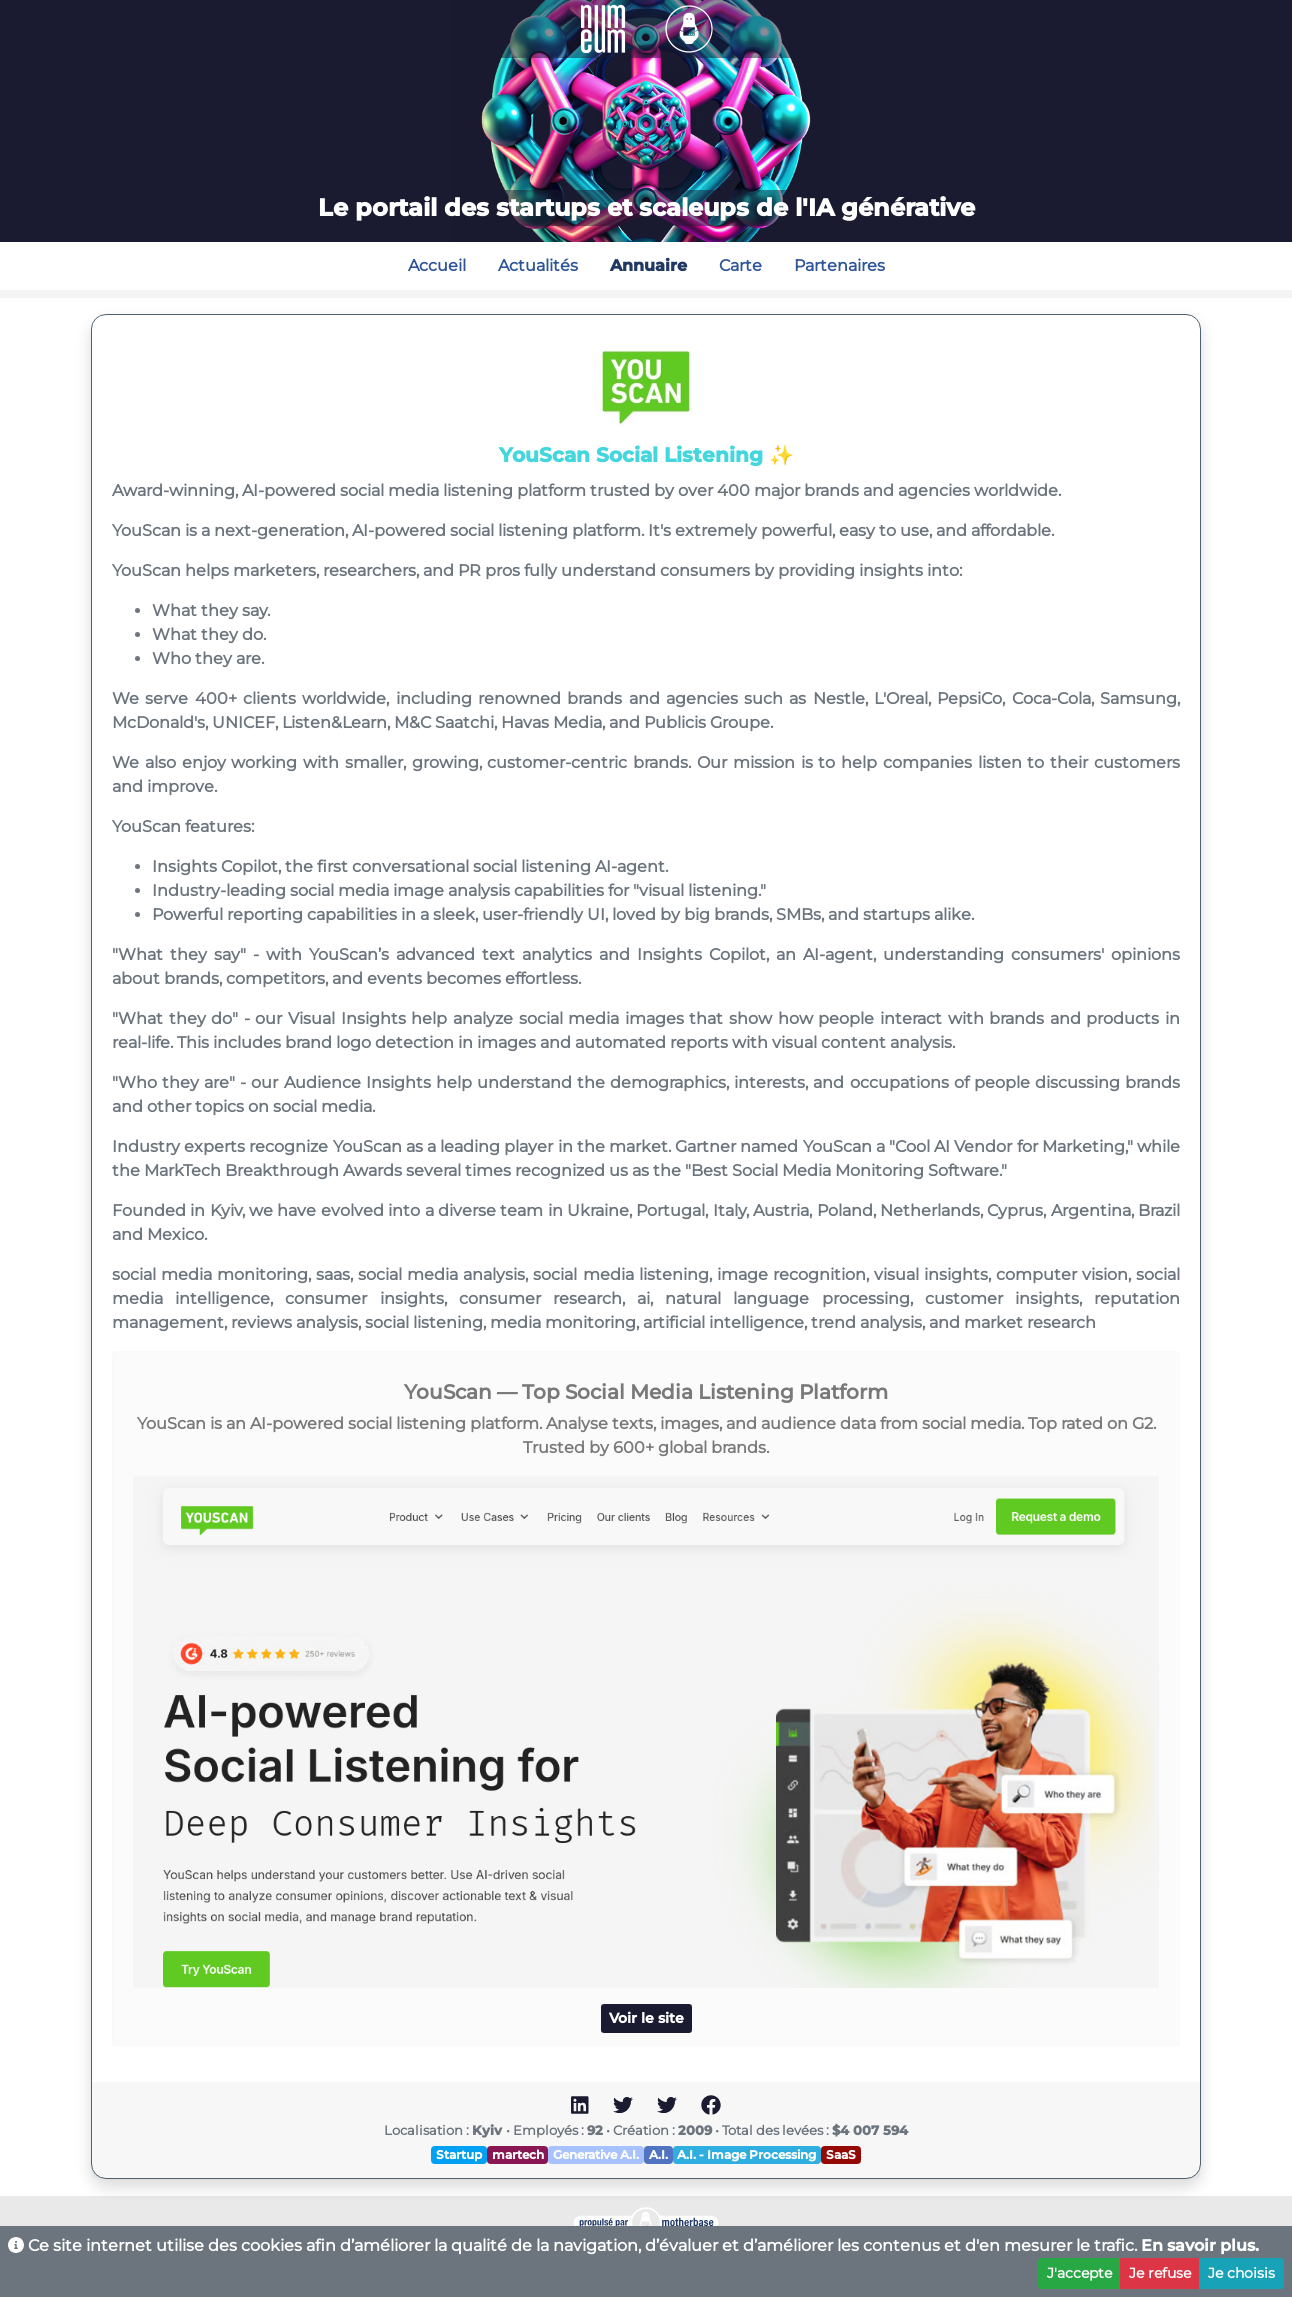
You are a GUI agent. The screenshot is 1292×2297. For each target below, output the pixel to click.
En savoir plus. (1200, 2245)
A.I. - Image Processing (746, 2154)
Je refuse (1160, 2273)
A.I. (658, 2154)
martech (518, 2154)
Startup (459, 2154)
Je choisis (1241, 2273)
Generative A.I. (596, 2154)
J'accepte (1079, 2273)
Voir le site (646, 2018)
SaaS (841, 2154)
